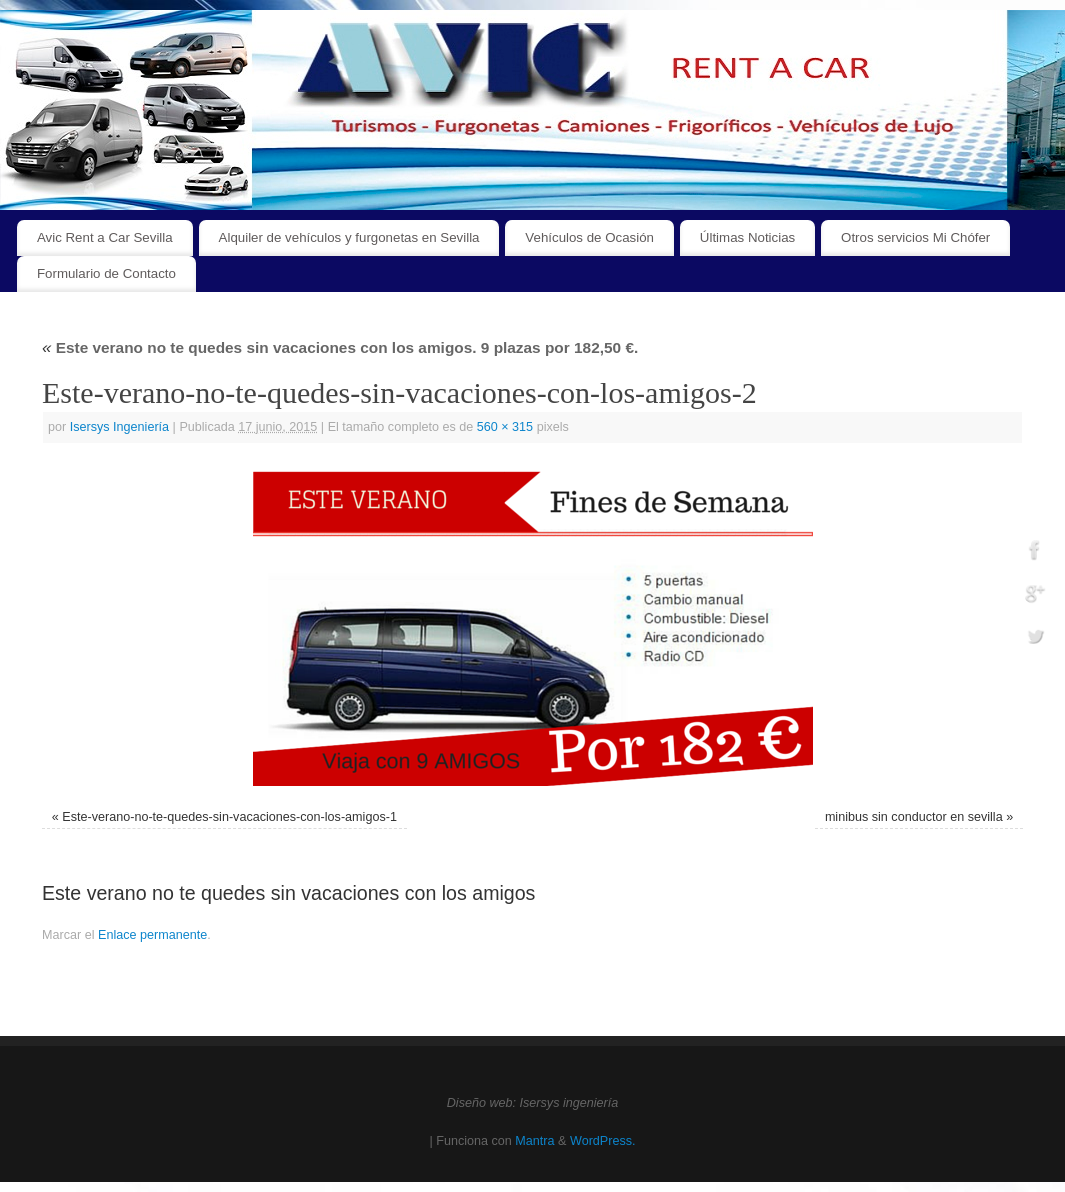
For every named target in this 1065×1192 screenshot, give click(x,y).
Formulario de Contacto (106, 273)
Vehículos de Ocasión (589, 237)
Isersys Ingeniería (119, 427)
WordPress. (603, 1141)
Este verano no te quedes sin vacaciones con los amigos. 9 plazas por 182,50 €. (340, 347)
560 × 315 (505, 427)
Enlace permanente (152, 935)
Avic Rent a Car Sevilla (105, 237)
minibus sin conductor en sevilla (914, 817)
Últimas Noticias (747, 237)
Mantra (534, 1141)
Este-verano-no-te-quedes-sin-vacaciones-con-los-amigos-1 (229, 817)
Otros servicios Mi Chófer (915, 237)
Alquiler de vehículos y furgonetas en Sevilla (349, 237)
